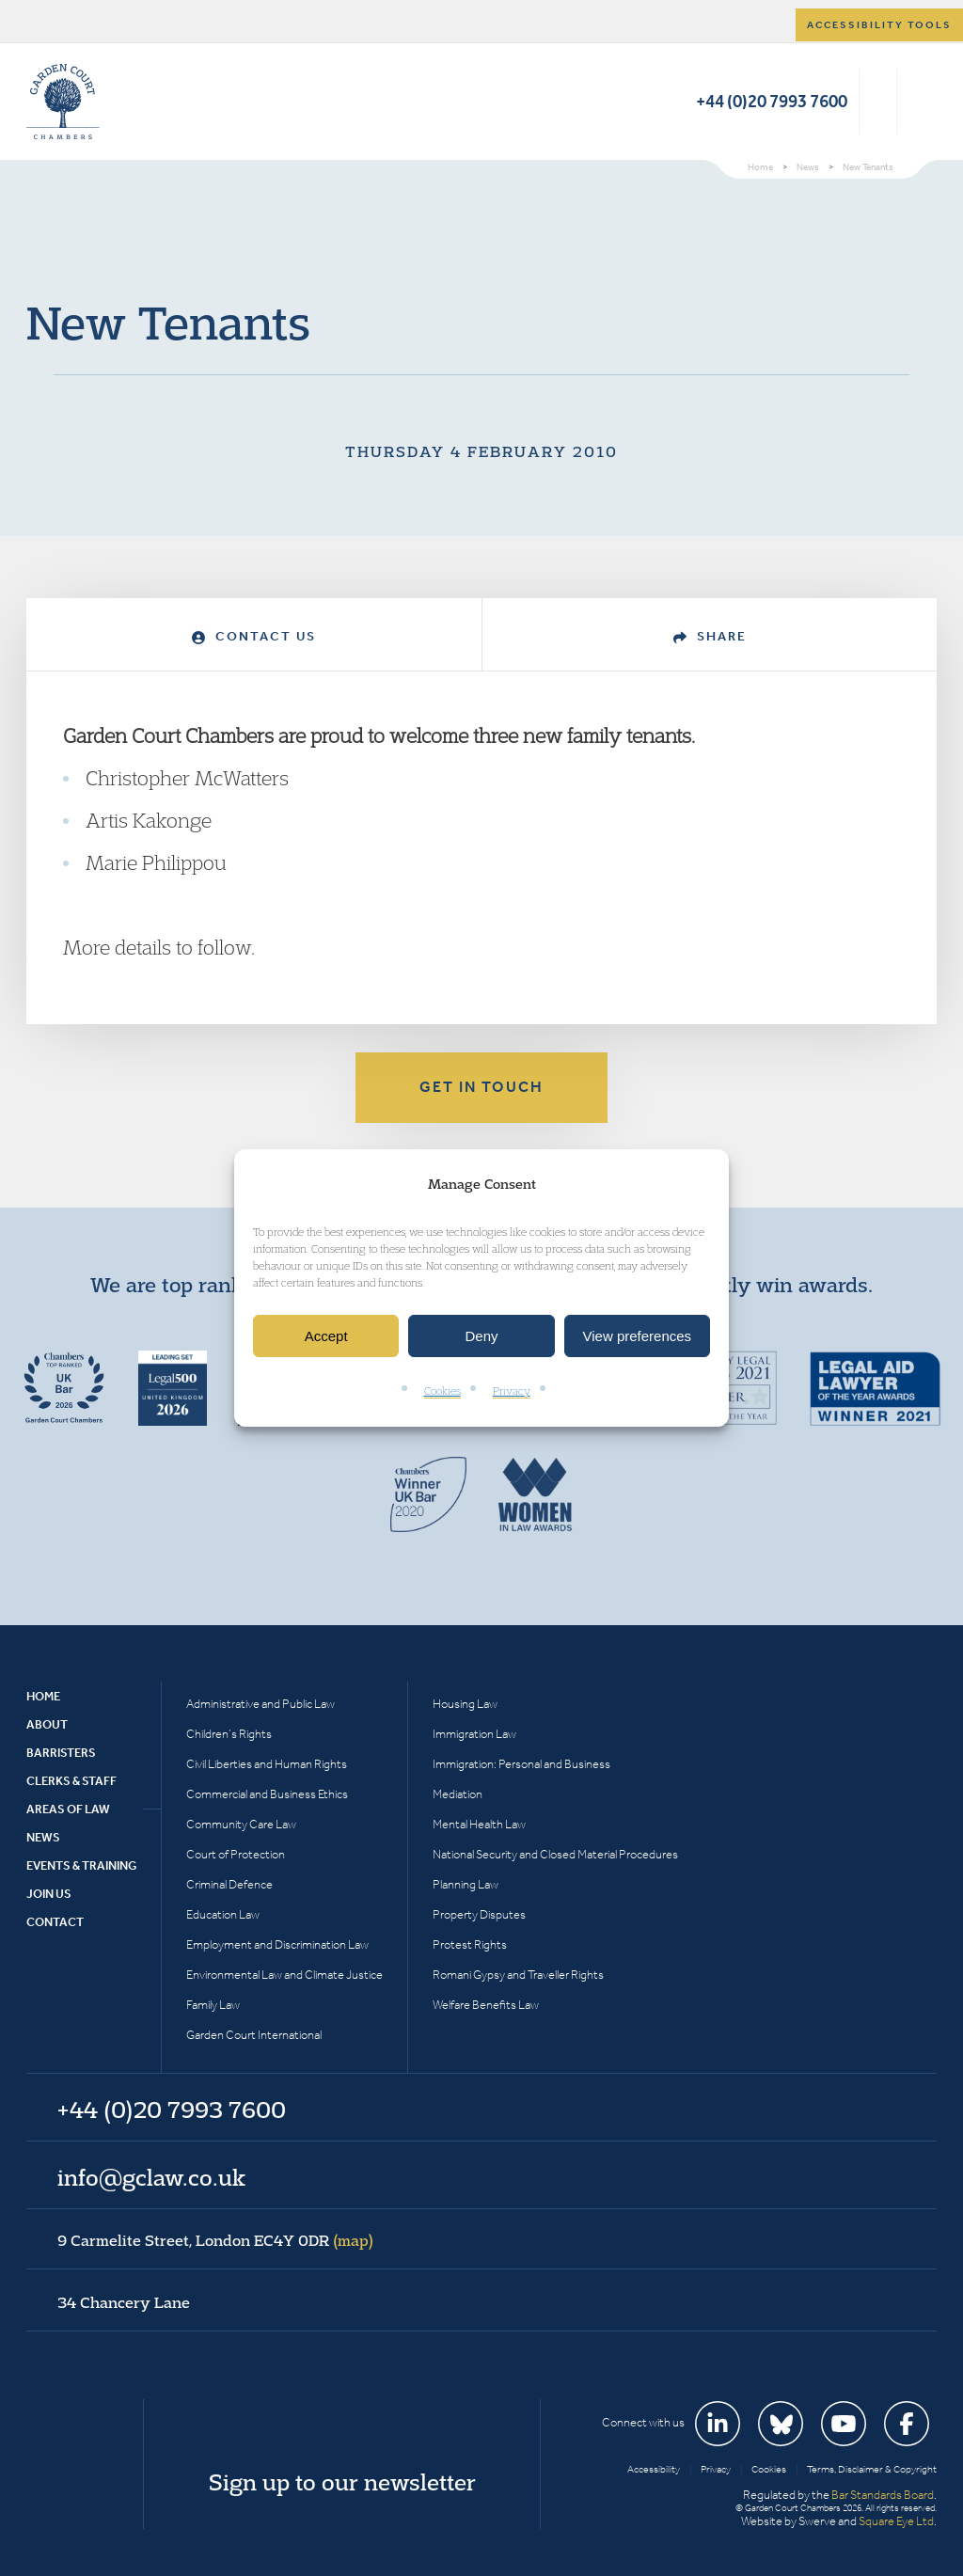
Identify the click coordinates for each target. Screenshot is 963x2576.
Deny (481, 1336)
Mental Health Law (479, 1824)
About (47, 1724)
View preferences (637, 1336)
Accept (326, 1336)
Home (43, 1696)
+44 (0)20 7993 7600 (771, 101)
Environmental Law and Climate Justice (284, 1975)
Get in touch (481, 1087)
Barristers (61, 1753)
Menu (919, 101)
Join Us (48, 1894)
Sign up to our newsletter (342, 2482)
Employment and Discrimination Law (277, 1944)
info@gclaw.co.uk (151, 2177)
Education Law (223, 1914)
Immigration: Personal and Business (521, 1764)
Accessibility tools (879, 25)
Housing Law (465, 1704)
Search (878, 101)
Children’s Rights (229, 1734)
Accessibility (653, 2469)
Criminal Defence (229, 1884)
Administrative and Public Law (260, 1704)
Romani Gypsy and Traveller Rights (518, 1975)
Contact (55, 1922)
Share (710, 636)
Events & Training (81, 1865)
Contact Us (254, 636)
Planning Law (465, 1884)
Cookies (442, 1391)
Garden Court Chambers (63, 101)
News (43, 1837)
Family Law (213, 2005)
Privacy (511, 1391)
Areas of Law (68, 1809)
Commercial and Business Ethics (267, 1794)
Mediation (457, 1794)
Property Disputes (479, 1914)
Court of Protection (235, 1854)
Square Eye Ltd (896, 2521)
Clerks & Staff (71, 1781)
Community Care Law (241, 1824)
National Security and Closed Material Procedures (555, 1854)
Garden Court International (254, 2035)
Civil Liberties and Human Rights (266, 1764)
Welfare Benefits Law (486, 2005)
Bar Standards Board (882, 2495)
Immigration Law (474, 1734)
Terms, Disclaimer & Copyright (872, 2469)
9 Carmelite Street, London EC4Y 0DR (215, 2240)
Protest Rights (470, 1944)
